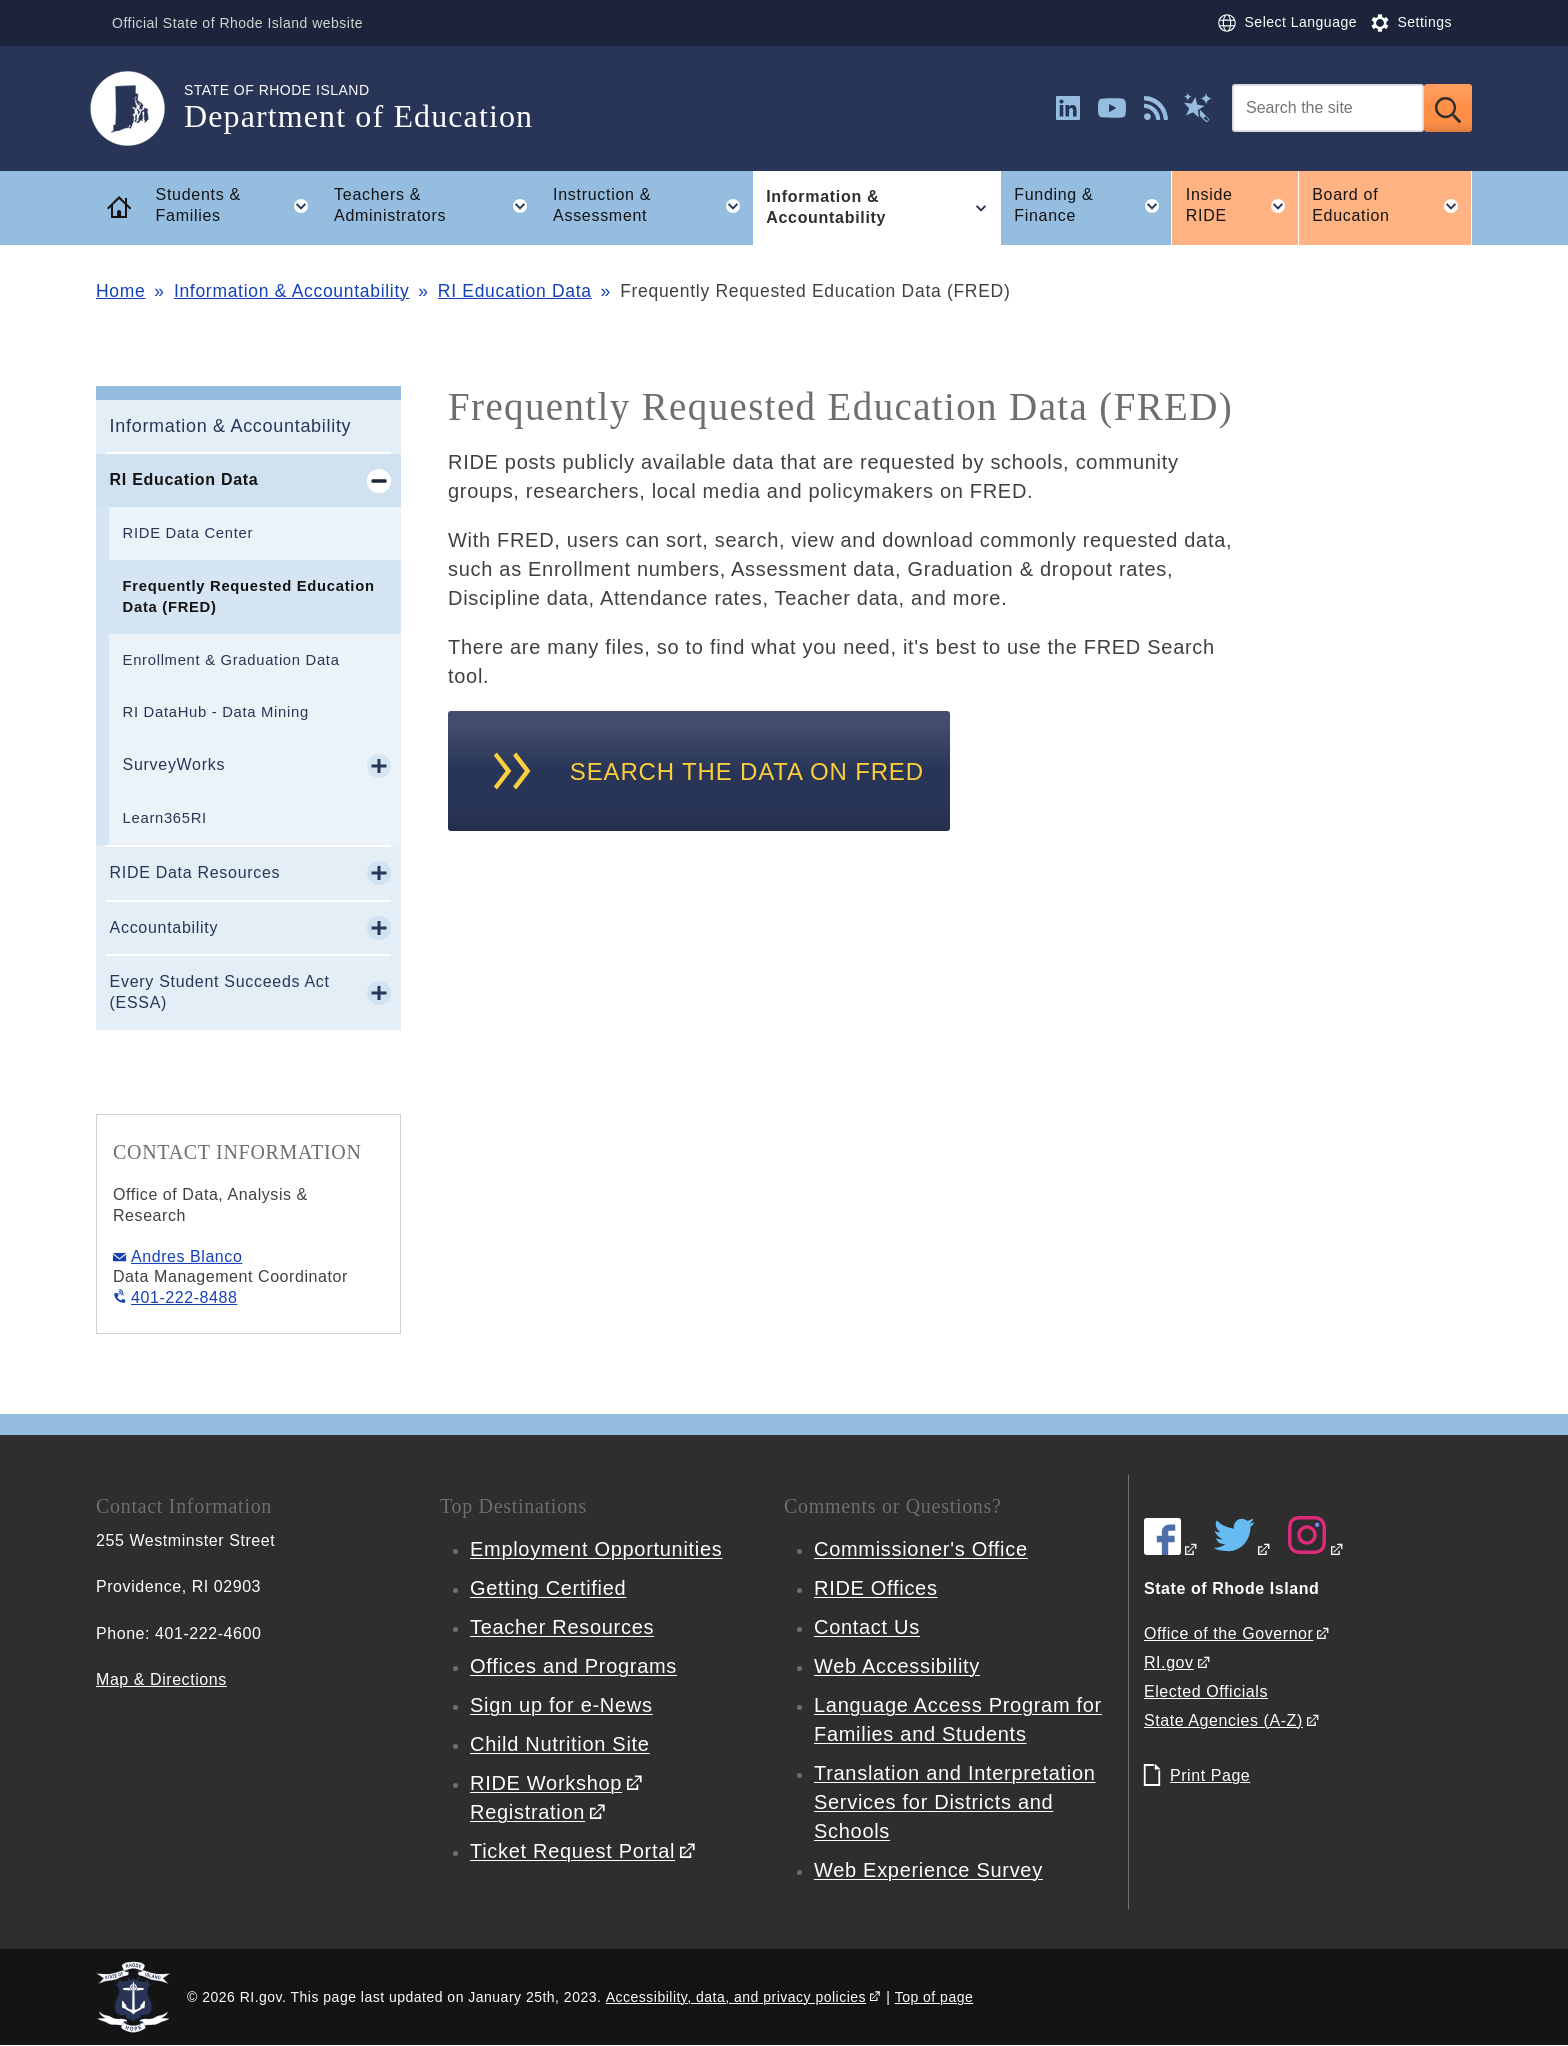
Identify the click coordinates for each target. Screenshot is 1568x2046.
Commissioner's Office (921, 1549)
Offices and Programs (573, 1666)
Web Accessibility (897, 1666)
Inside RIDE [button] (1242, 206)
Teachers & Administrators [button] (436, 206)
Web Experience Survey (928, 1870)
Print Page (1210, 1775)
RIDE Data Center (188, 533)
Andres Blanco (186, 1256)
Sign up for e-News (561, 1705)
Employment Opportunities (596, 1549)
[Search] (1328, 108)
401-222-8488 (184, 1297)
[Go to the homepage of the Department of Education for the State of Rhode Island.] (140, 108)
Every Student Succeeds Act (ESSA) (220, 992)
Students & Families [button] (238, 206)
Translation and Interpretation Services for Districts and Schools (955, 1802)
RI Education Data (515, 291)
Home (120, 291)
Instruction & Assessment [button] (653, 206)
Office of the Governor (1228, 1633)
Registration (527, 1812)
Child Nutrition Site (560, 1744)
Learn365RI (165, 818)
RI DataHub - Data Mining (216, 712)
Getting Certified (548, 1588)
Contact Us (867, 1627)
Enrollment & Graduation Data (231, 660)
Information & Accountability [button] (883, 208)
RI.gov (1169, 1662)
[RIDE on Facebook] (1171, 1549)
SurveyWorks (174, 764)
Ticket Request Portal (572, 1851)
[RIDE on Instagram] (1316, 1549)
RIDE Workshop (546, 1783)
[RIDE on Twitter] (1243, 1549)
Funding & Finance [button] (1092, 206)
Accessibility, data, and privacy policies (736, 1997)
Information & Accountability (292, 291)
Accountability (164, 927)
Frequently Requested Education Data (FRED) (249, 596)
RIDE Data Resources (195, 872)
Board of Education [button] (1392, 206)
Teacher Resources (562, 1627)
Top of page (934, 1997)
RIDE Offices (876, 1588)
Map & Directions (161, 1679)
